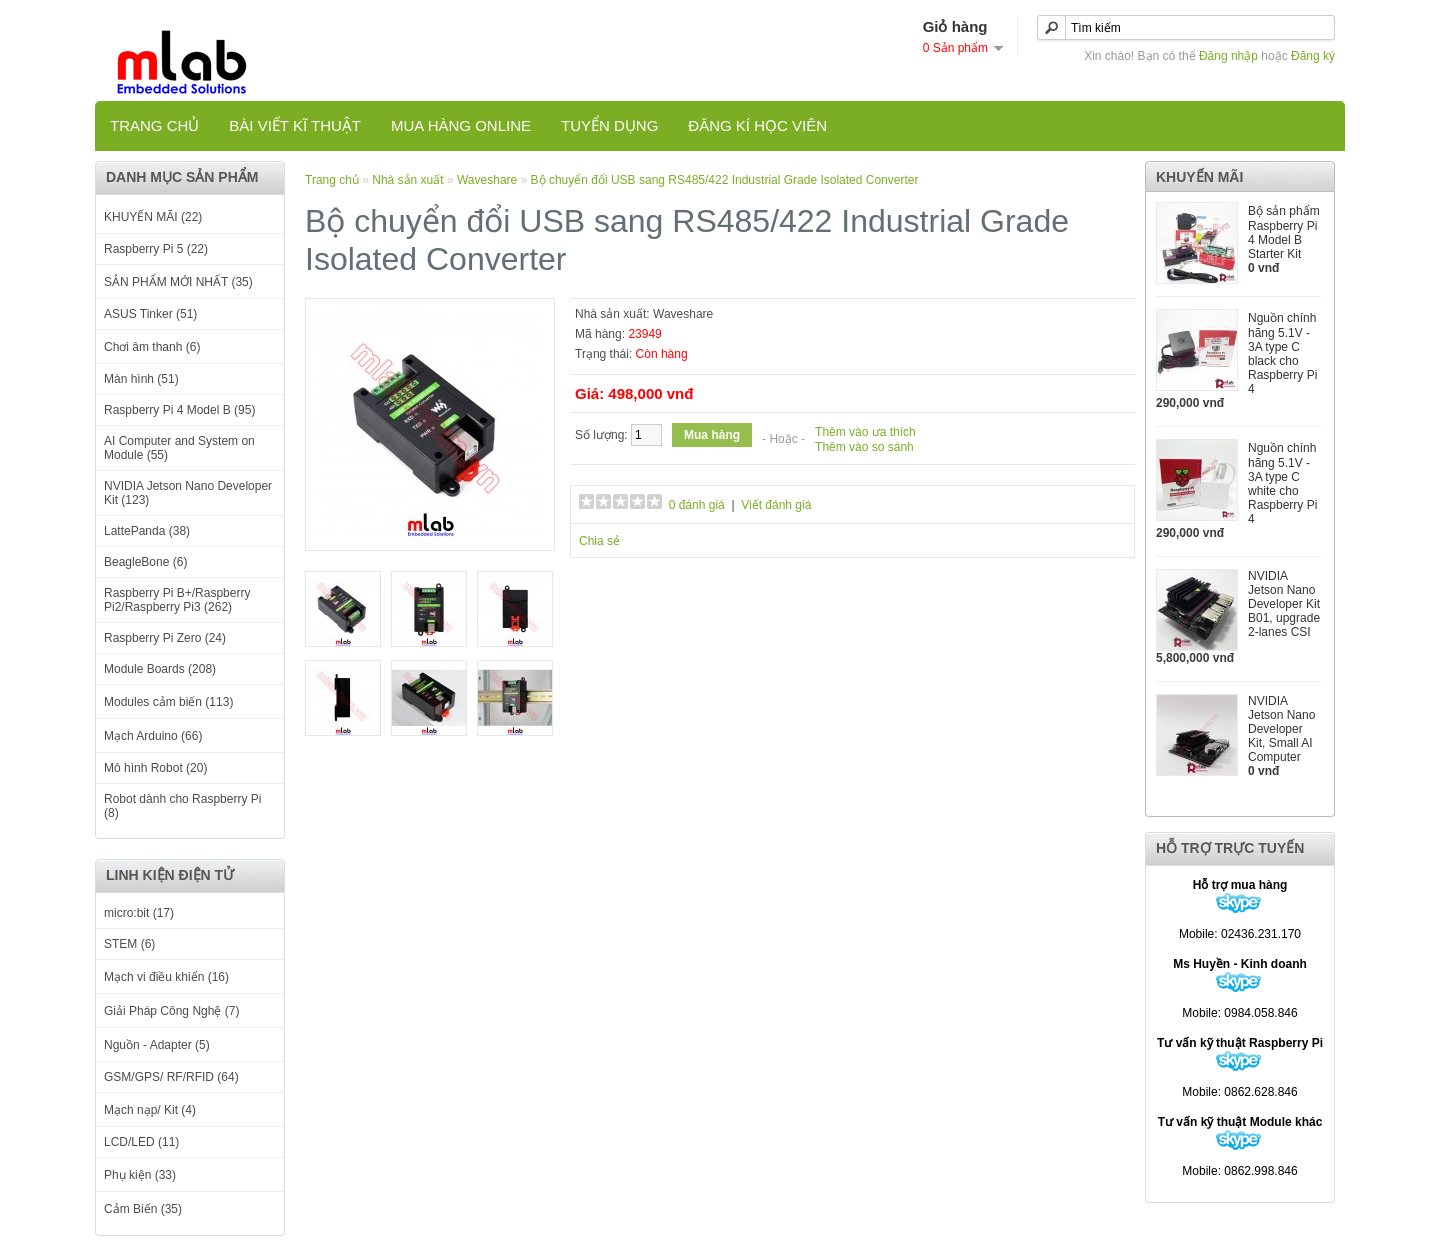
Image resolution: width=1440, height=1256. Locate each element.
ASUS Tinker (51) (150, 314)
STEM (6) (129, 944)
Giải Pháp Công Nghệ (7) (171, 1011)
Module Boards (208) (160, 669)
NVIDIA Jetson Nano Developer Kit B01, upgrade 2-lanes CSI (1284, 604)
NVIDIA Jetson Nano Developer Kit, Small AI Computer (1281, 729)
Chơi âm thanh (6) (152, 347)
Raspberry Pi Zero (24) (165, 638)
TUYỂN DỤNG (609, 125)
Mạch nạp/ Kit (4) (150, 1110)
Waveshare (487, 180)
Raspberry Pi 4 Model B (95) (179, 410)
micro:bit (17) (139, 913)
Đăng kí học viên (757, 125)
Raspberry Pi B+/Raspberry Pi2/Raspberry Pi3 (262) (177, 600)
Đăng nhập (1228, 56)
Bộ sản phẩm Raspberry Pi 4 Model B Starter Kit (1284, 232)
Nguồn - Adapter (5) (157, 1045)
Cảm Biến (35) (143, 1209)
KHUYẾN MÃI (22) (153, 217)
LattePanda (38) (147, 531)
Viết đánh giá (776, 505)
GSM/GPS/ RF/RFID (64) (171, 1077)
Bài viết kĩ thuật (295, 125)
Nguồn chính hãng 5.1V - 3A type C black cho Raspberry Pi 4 (1282, 353)
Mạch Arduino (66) (153, 736)
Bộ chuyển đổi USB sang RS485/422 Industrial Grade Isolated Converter (725, 180)
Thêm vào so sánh (864, 447)
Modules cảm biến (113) (168, 702)
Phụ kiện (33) (140, 1175)
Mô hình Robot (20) (155, 768)
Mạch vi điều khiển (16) (166, 977)
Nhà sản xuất (407, 180)
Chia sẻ (599, 541)
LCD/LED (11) (141, 1142)
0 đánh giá (697, 505)
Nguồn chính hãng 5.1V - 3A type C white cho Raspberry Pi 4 (1282, 483)
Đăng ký (1313, 56)
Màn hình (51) (141, 379)
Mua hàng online (461, 125)
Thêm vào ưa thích (865, 432)
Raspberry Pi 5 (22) (156, 249)
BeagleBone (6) (145, 562)
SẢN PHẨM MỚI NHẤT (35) (178, 282)
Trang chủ (154, 125)
